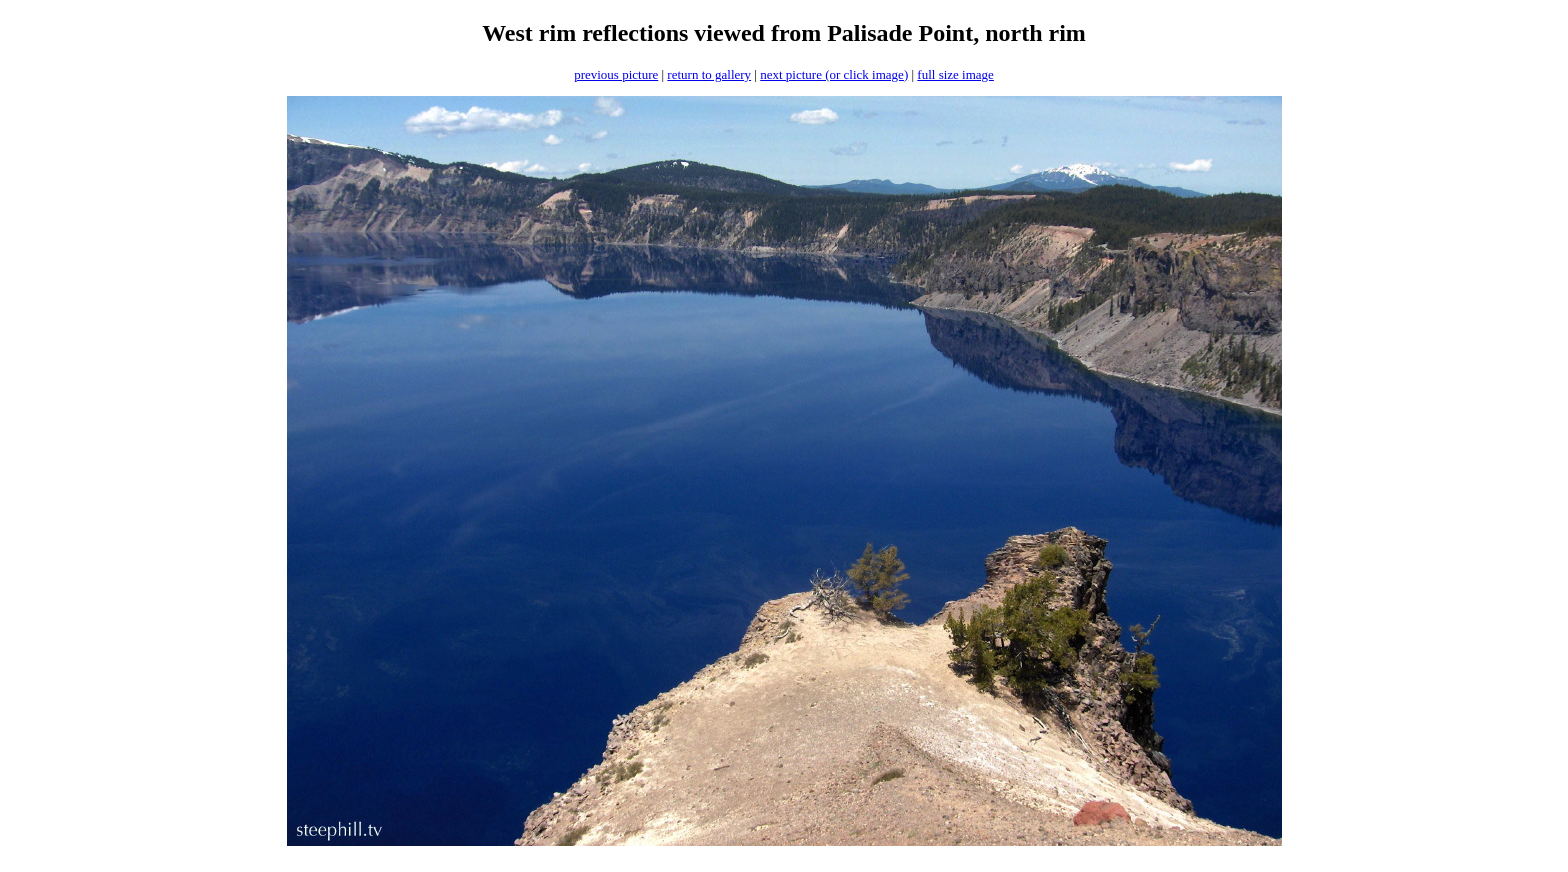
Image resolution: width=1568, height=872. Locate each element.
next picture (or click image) (834, 74)
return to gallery (709, 74)
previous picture (616, 74)
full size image (955, 74)
